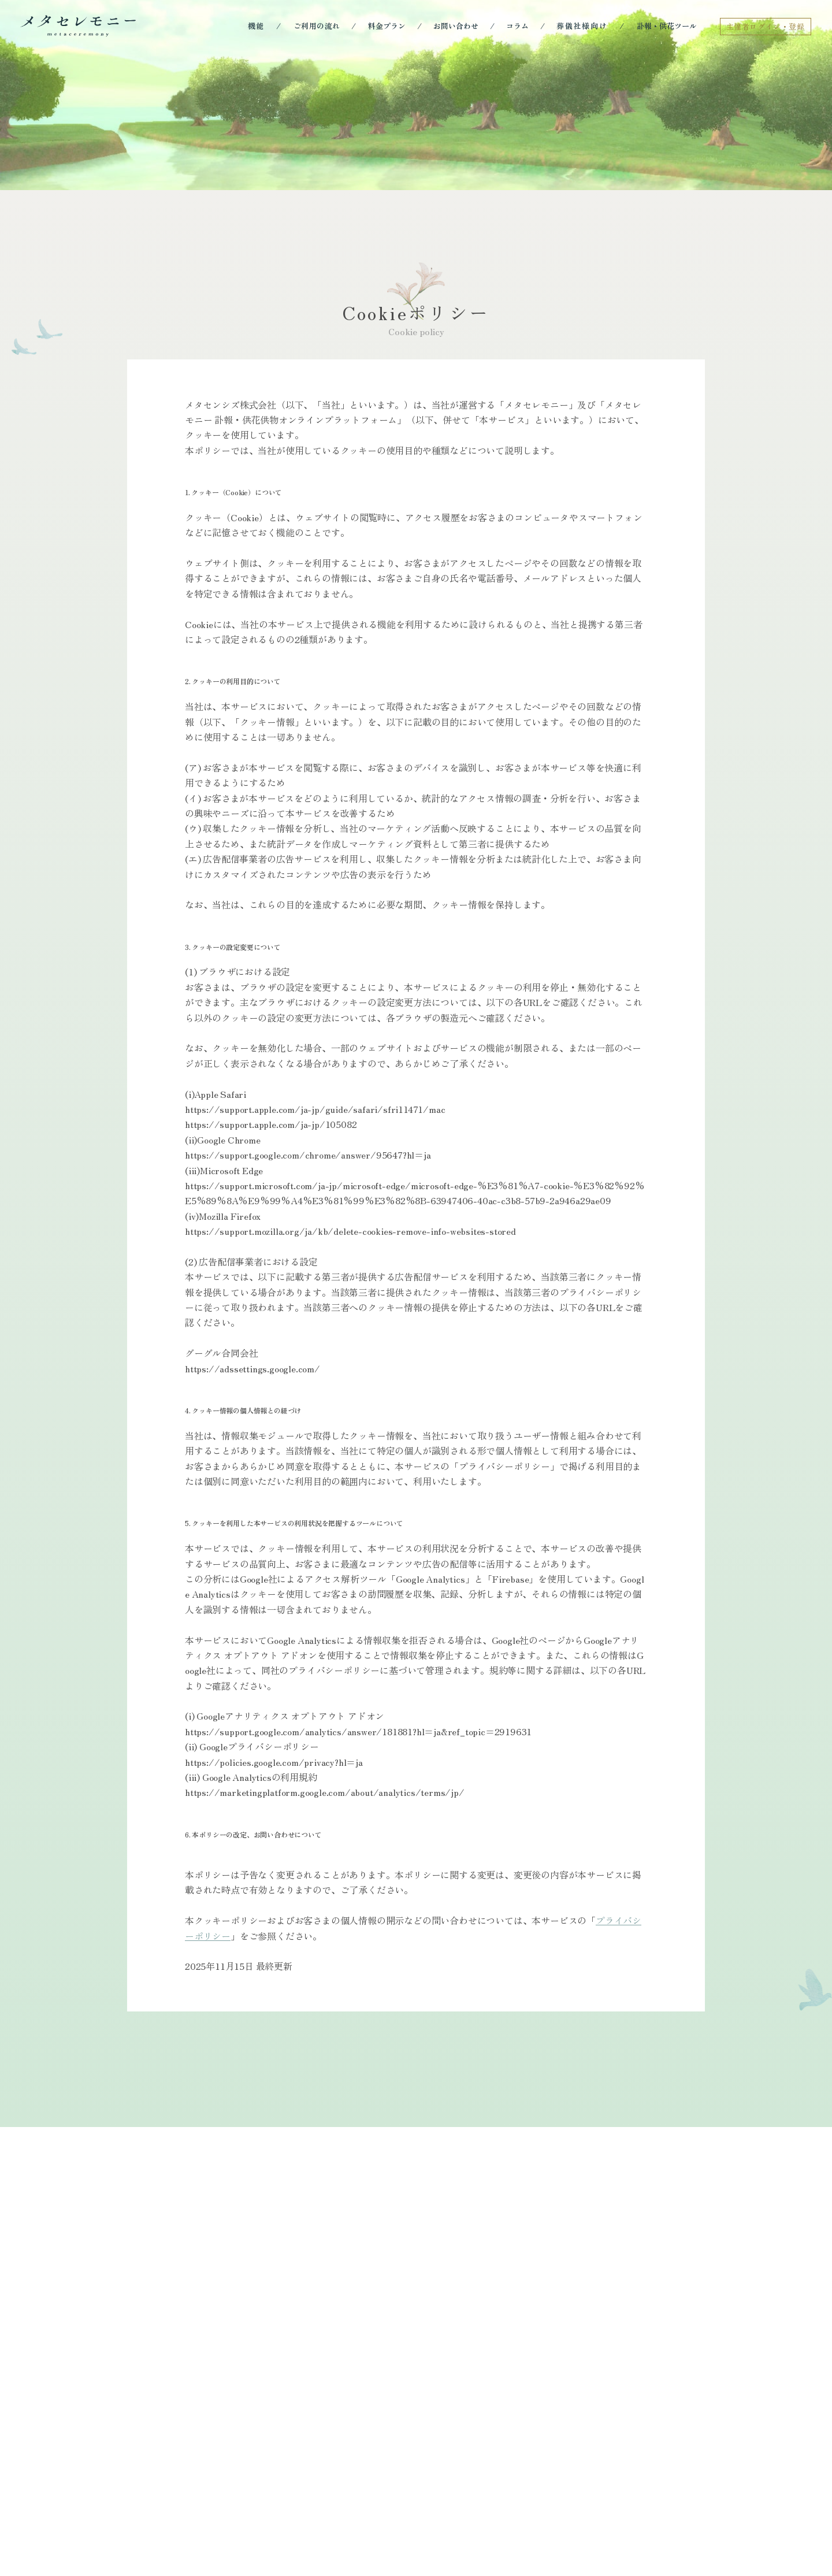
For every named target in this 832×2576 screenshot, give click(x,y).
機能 (256, 25)
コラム (517, 25)
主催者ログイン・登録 (765, 26)
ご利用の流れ (317, 25)
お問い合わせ (455, 25)
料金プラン (387, 25)
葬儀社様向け (582, 25)
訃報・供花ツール (667, 25)
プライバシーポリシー (263, 2102)
